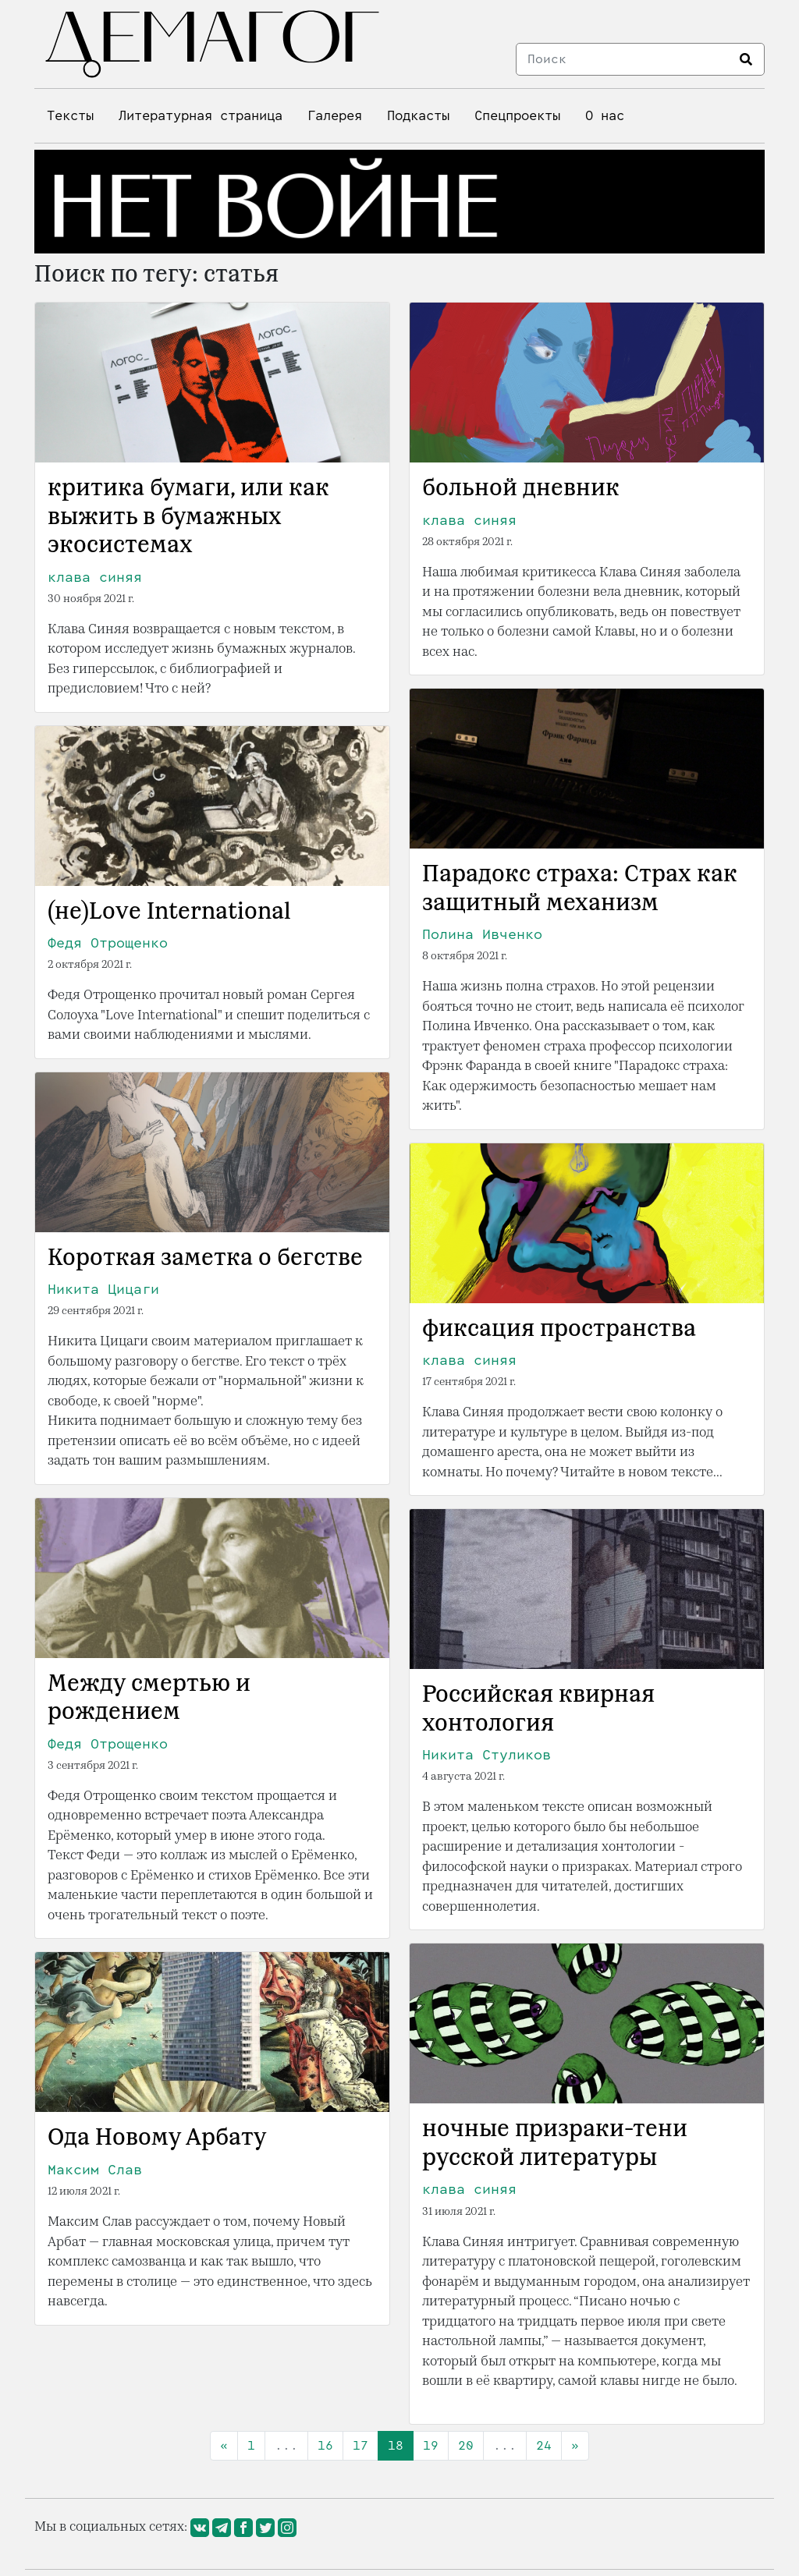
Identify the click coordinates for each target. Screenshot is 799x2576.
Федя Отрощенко (108, 943)
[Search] (624, 59)
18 (395, 2445)
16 (325, 2445)
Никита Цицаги (103, 1289)
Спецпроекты (517, 116)
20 (466, 2445)
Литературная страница (200, 116)
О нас (604, 116)
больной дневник (521, 489)
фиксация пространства (559, 1329)
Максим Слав (95, 2170)
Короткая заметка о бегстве (205, 1258)
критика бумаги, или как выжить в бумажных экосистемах (188, 517)
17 (360, 2445)
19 (431, 2445)
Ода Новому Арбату (157, 2138)
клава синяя (95, 577)
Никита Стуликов (486, 1755)
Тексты (70, 116)
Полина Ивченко (482, 934)
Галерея (334, 116)
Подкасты (418, 116)
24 (544, 2445)
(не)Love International (169, 912)
